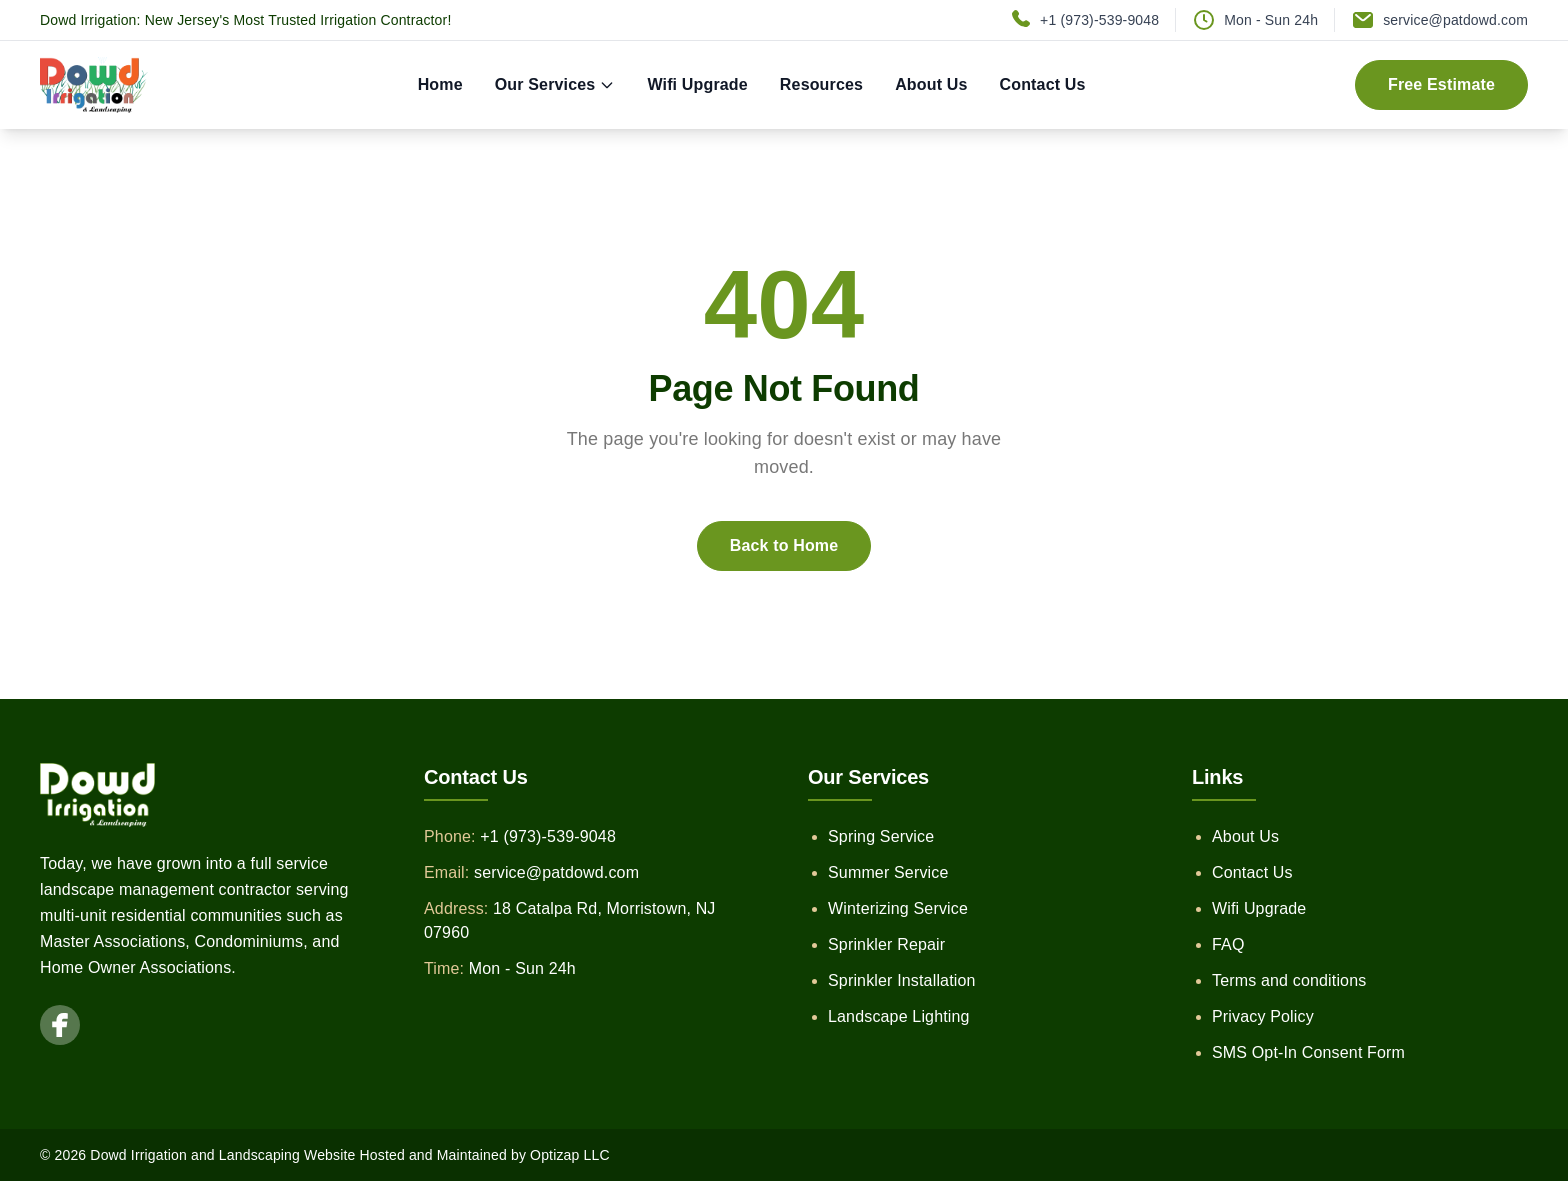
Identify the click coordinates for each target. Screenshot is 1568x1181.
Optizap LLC (570, 1155)
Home (440, 84)
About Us (931, 84)
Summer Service (888, 872)
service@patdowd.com (1455, 20)
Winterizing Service (898, 908)
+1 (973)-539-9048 (1099, 20)
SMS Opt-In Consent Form (1308, 1052)
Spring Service (881, 836)
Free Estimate (1441, 84)
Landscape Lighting (899, 1016)
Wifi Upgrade (697, 84)
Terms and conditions (1289, 980)
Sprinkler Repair (886, 944)
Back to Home (784, 545)
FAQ (1228, 944)
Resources (821, 84)
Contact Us (1043, 84)
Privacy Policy (1263, 1016)
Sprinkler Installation (902, 980)
